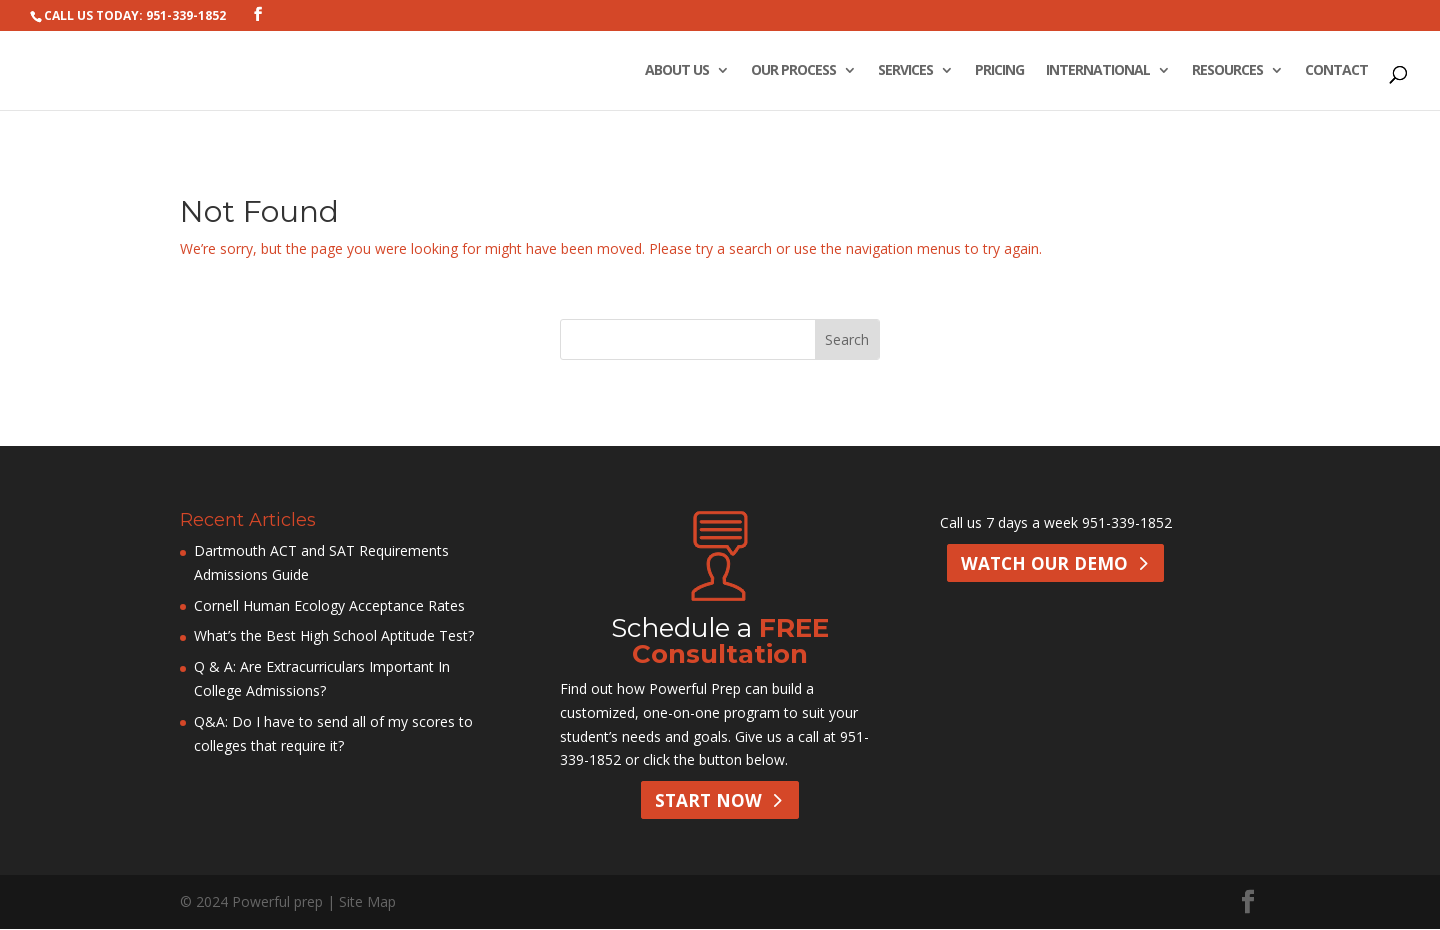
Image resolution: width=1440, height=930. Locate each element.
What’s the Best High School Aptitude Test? (334, 635)
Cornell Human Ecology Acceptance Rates (329, 605)
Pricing (999, 71)
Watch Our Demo (1043, 564)
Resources (1227, 71)
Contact (1336, 71)
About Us (677, 71)
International (1098, 71)
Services (905, 71)
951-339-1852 (1127, 522)
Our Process (793, 71)
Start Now (708, 801)
